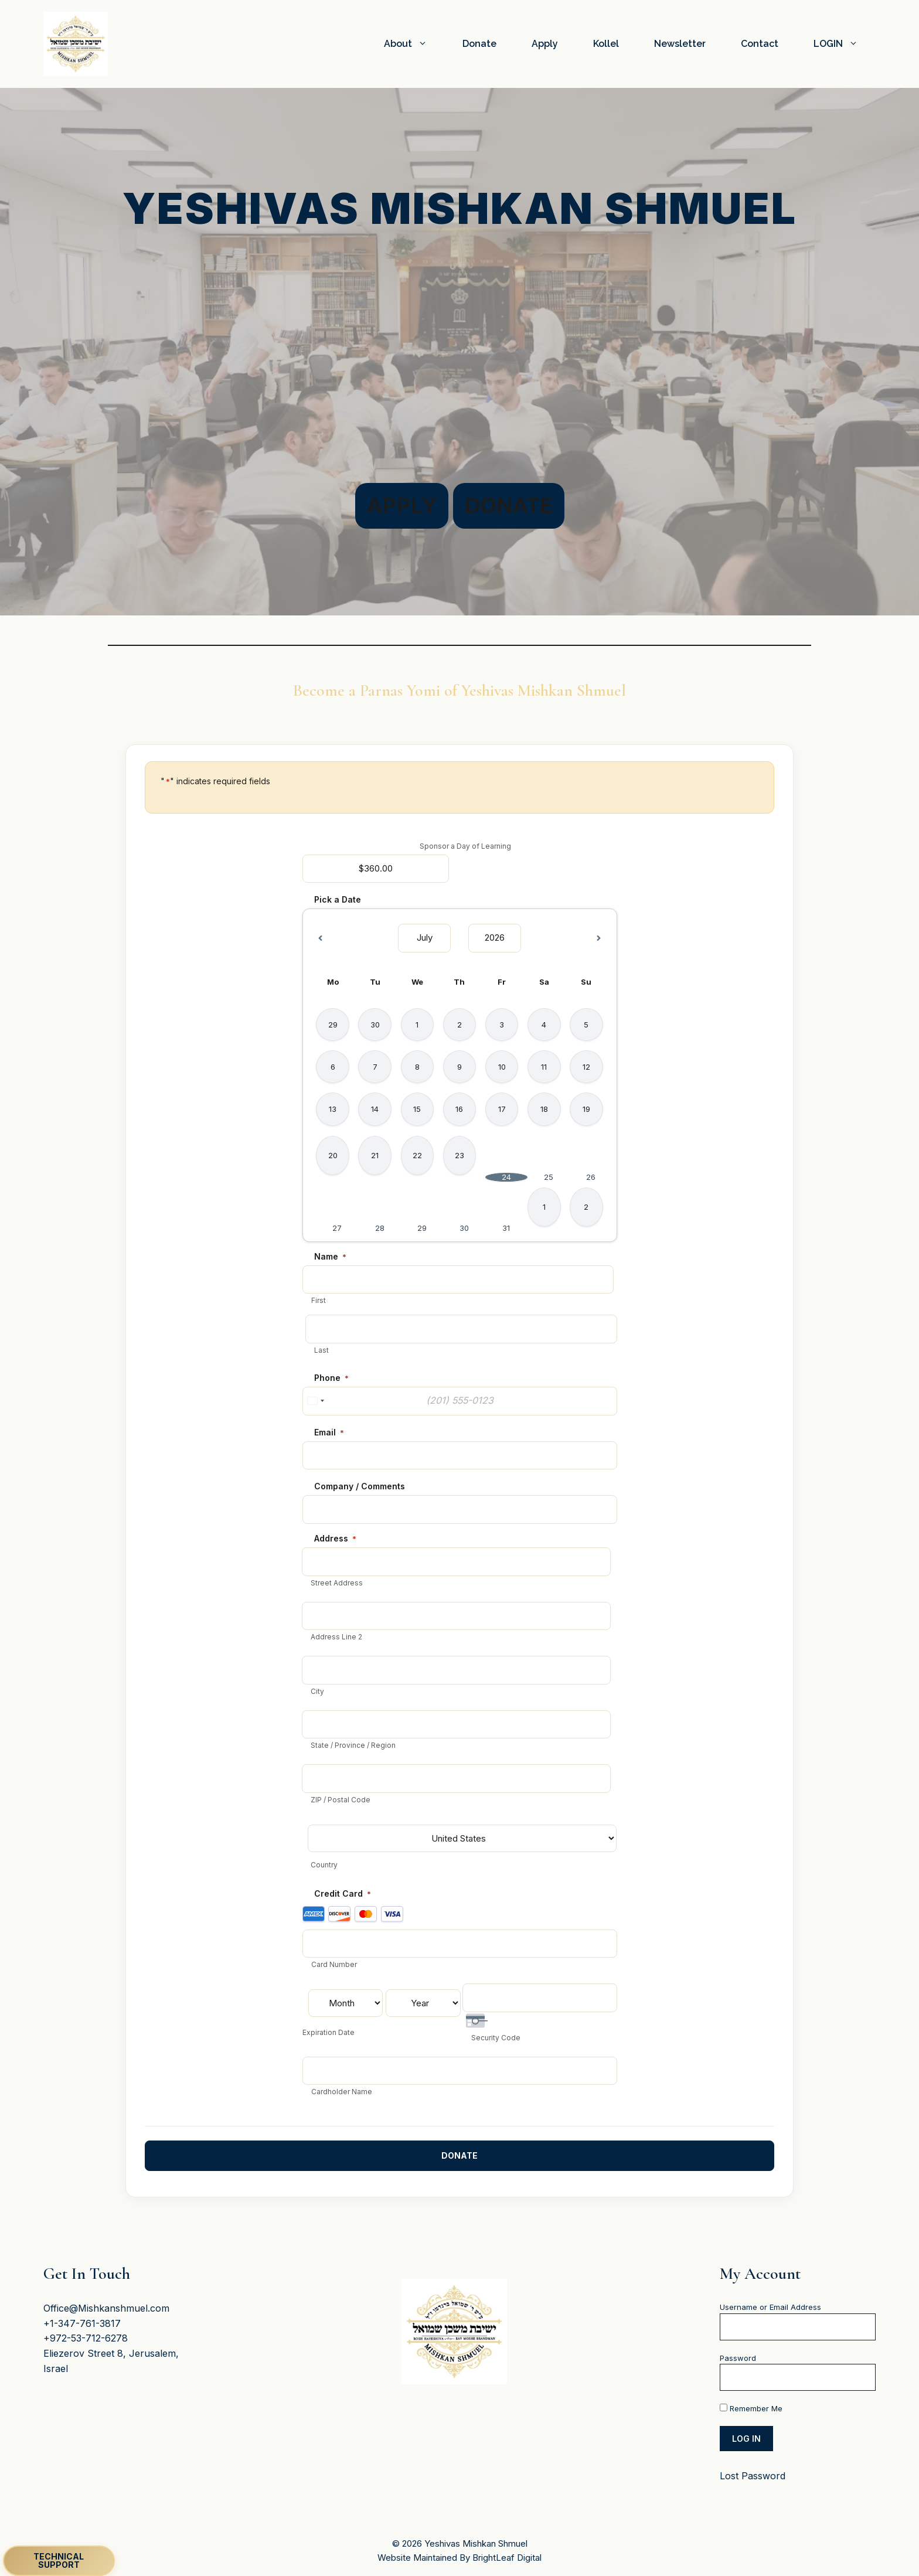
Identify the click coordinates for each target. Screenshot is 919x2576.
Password (738, 2357)
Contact (759, 43)
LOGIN (845, 44)
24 (506, 1177)
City (317, 1691)
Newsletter (680, 43)
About (414, 44)
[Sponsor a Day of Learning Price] (375, 869)
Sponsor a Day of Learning (465, 846)
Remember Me (751, 2408)
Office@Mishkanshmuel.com (106, 2308)
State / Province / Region (353, 1745)
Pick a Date (337, 899)
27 (337, 1228)
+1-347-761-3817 (82, 2323)
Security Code (495, 2037)
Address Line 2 (336, 1636)
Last (321, 1350)
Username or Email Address (770, 2307)
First (318, 1300)
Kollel (606, 43)
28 (379, 1228)
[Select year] (494, 938)
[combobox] (315, 1401)
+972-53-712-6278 (85, 2338)
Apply (545, 43)
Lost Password (752, 2476)
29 (422, 1228)
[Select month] (424, 938)
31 (506, 1228)
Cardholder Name (341, 2091)
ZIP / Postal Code (340, 1799)
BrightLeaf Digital (507, 2557)
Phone (331, 1378)
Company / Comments (359, 1486)
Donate (479, 43)
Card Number (334, 1964)
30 (464, 1228)
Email (329, 1432)
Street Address (337, 1582)
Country (324, 1864)
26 (590, 1177)
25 (548, 1177)
